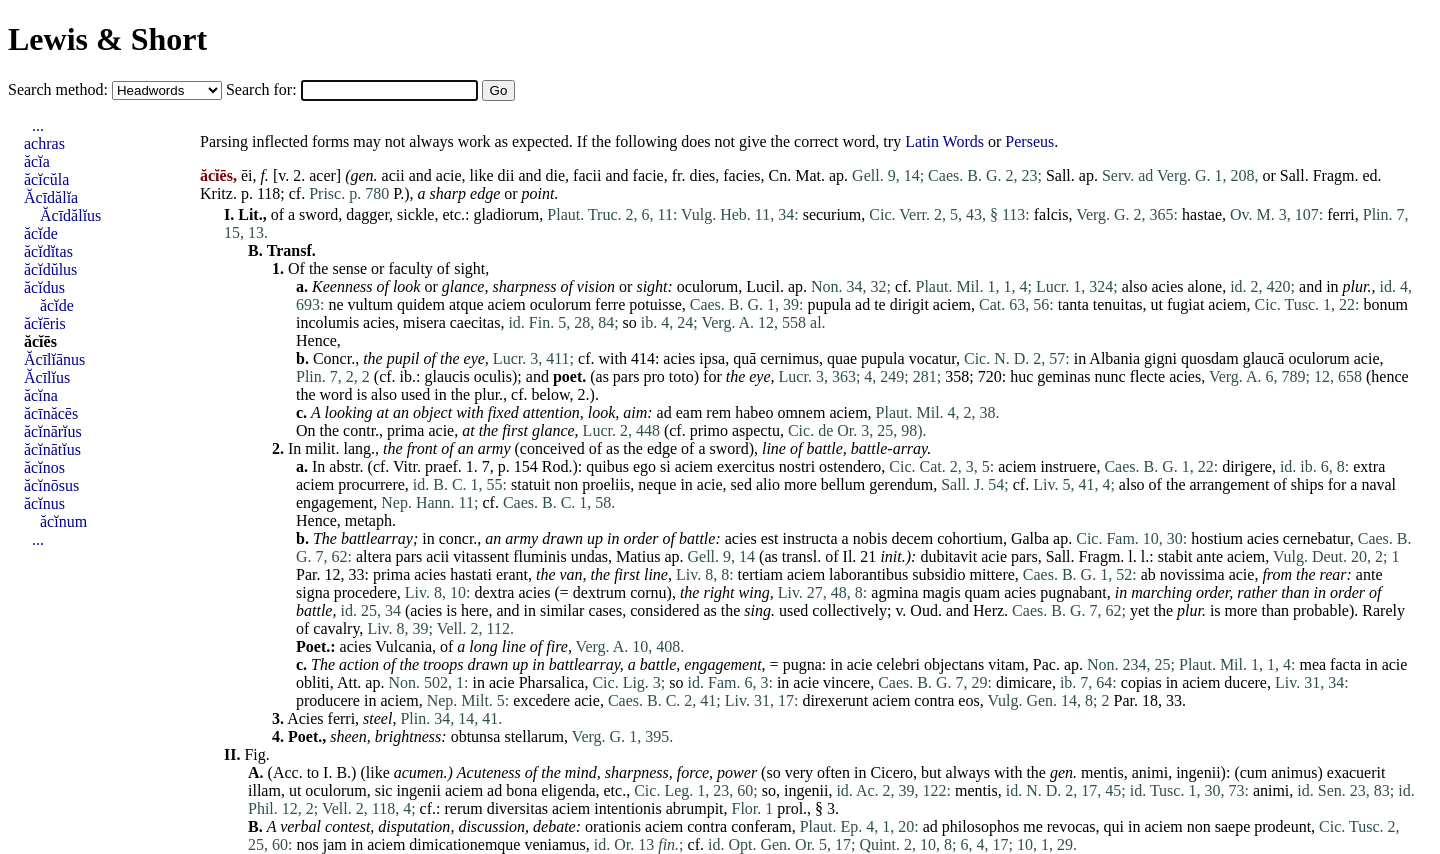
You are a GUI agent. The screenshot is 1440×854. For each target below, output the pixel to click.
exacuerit (1356, 772)
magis (941, 592)
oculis (493, 376)
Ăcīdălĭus (70, 215)
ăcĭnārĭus (53, 431)
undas (589, 556)
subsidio (938, 574)
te (880, 304)
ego (644, 466)
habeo (754, 412)
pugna (802, 664)
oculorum (707, 286)
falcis (1051, 214)
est (770, 538)
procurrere (371, 484)
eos (968, 700)
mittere (992, 574)
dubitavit (948, 556)
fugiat (1185, 304)
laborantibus (868, 574)
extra (1369, 466)
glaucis (446, 376)
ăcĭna (41, 395)
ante (1209, 556)
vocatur (932, 358)
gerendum (901, 484)
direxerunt (835, 700)
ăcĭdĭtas (48, 251)
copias (1141, 682)
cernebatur (1316, 538)
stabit (1175, 556)
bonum (1385, 304)
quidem (421, 304)
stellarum (534, 736)
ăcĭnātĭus (52, 449)
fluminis (539, 556)
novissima (1192, 574)
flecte (1148, 376)
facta (1345, 664)
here (475, 610)
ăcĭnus (44, 503)
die (556, 175)
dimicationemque (464, 844)
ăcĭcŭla (46, 179)
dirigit (909, 304)
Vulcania (403, 646)
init (890, 556)
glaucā (1264, 358)
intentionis (628, 808)
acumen (419, 772)
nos (307, 844)
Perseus (1029, 141)
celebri (898, 664)
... (38, 125)
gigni (1160, 358)
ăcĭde (41, 233)
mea (1312, 664)
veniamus (554, 844)
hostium (1217, 538)
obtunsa (476, 736)
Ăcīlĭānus (54, 359)
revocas (1071, 826)
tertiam (760, 574)
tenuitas (1118, 304)
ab (1148, 574)
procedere (365, 592)
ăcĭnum (63, 521)
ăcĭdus (44, 287)
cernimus (789, 358)
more (800, 484)
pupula (830, 304)
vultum (370, 304)
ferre (610, 304)
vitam (1006, 664)
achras (44, 143)
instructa (810, 538)
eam (689, 412)
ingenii (1198, 772)
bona (521, 790)
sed (741, 484)
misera (424, 322)
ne (335, 304)
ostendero (850, 466)
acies (1168, 286)
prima (405, 430)
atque (466, 304)
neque (657, 484)
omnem (801, 412)
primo (709, 430)
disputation (414, 826)
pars (626, 376)
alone (1204, 286)
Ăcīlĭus (47, 377)
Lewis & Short (107, 39)
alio (768, 484)
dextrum (599, 592)
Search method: (60, 89)
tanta (1073, 304)
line (774, 448)
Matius (638, 556)
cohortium (970, 538)
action (359, 664)
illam (264, 790)
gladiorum (507, 214)
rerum (463, 808)
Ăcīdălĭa (51, 197)
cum (1254, 772)
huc (1021, 376)
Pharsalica (552, 682)
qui (1114, 826)
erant (512, 574)
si (665, 466)
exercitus (746, 466)
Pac (1044, 664)
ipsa (712, 358)
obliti (313, 682)
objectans (954, 664)
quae (842, 358)
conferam (761, 826)
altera (374, 556)
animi (1150, 772)
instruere (1068, 466)
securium (832, 214)
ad (862, 304)
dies (702, 175)
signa (313, 592)
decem (912, 538)
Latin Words (944, 141)
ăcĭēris (45, 323)
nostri (797, 466)
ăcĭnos (44, 467)
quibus (607, 466)
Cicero (891, 772)
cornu (648, 592)
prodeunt (1282, 826)
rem (718, 412)
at (383, 412)
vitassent (481, 556)
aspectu (756, 430)
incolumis (327, 322)
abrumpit (695, 808)
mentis (1102, 772)
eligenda (568, 790)
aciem (507, 304)
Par (306, 574)
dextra (494, 592)
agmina (894, 592)
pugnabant (1073, 592)
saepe (1233, 826)
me (1033, 826)
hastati (471, 574)
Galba (1030, 538)
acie (449, 175)
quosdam (1210, 358)
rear (1333, 574)
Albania (1114, 358)
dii (506, 175)
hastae (1202, 214)
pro (654, 376)
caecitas (475, 322)
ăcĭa (37, 161)
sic (384, 790)
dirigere (1247, 466)
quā (744, 358)
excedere (541, 700)
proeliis (606, 484)
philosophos (980, 826)
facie (648, 175)
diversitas (517, 808)
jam (335, 844)
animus (1294, 772)
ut (1157, 304)
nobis (870, 538)
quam (983, 592)
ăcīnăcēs (51, 413)
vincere (846, 682)
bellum (843, 484)
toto (681, 376)
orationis (613, 826)
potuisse (655, 304)
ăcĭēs (40, 341)
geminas (1063, 376)
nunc (1110, 376)
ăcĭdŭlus (50, 269)
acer (322, 175)
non (566, 484)
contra (934, 700)
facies (741, 175)
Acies (305, 718)
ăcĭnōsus (51, 485)
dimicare (1024, 682)
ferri (1341, 214)
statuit (530, 484)
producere (328, 700)
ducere (1245, 682)
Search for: (263, 89)
